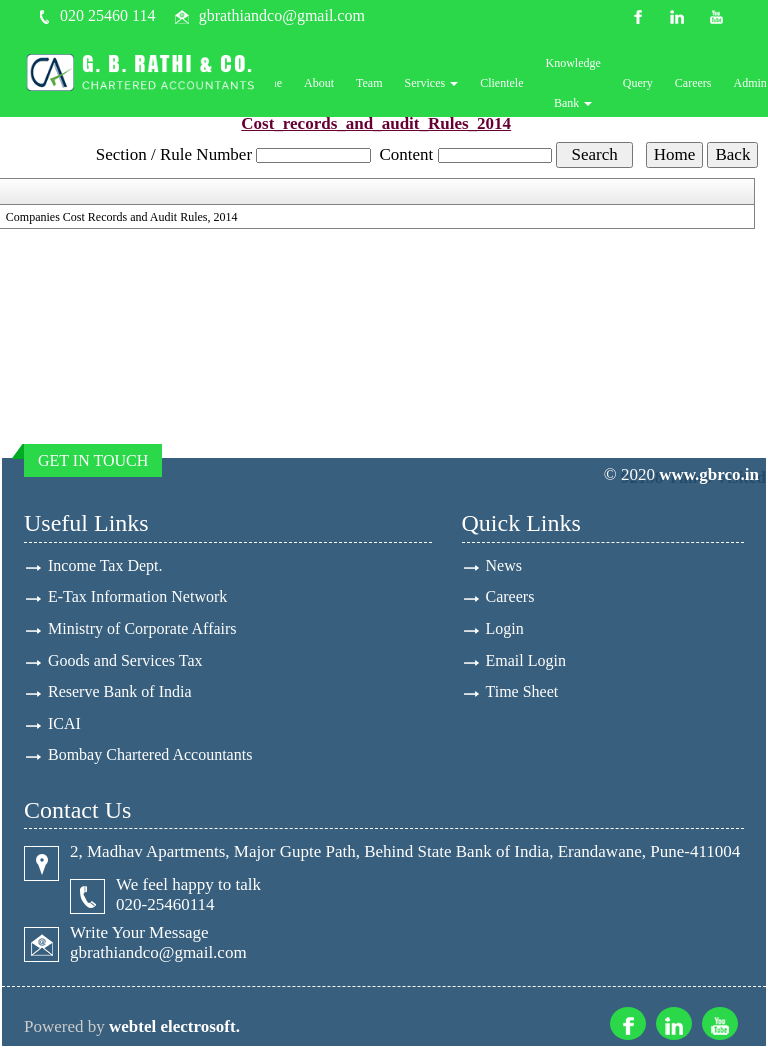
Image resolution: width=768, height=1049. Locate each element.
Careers (701, 84)
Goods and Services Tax (125, 661)
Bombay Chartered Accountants (150, 757)
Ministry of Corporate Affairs (142, 629)
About (328, 84)
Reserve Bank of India (120, 693)
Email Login (526, 661)
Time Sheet (522, 693)
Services (440, 84)
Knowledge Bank (581, 84)
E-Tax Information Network (137, 597)
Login (505, 629)
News (504, 565)
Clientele (510, 84)
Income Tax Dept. (105, 565)
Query (646, 84)
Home (275, 84)
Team (378, 84)
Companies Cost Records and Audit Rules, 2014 (122, 217)
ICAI (64, 725)
